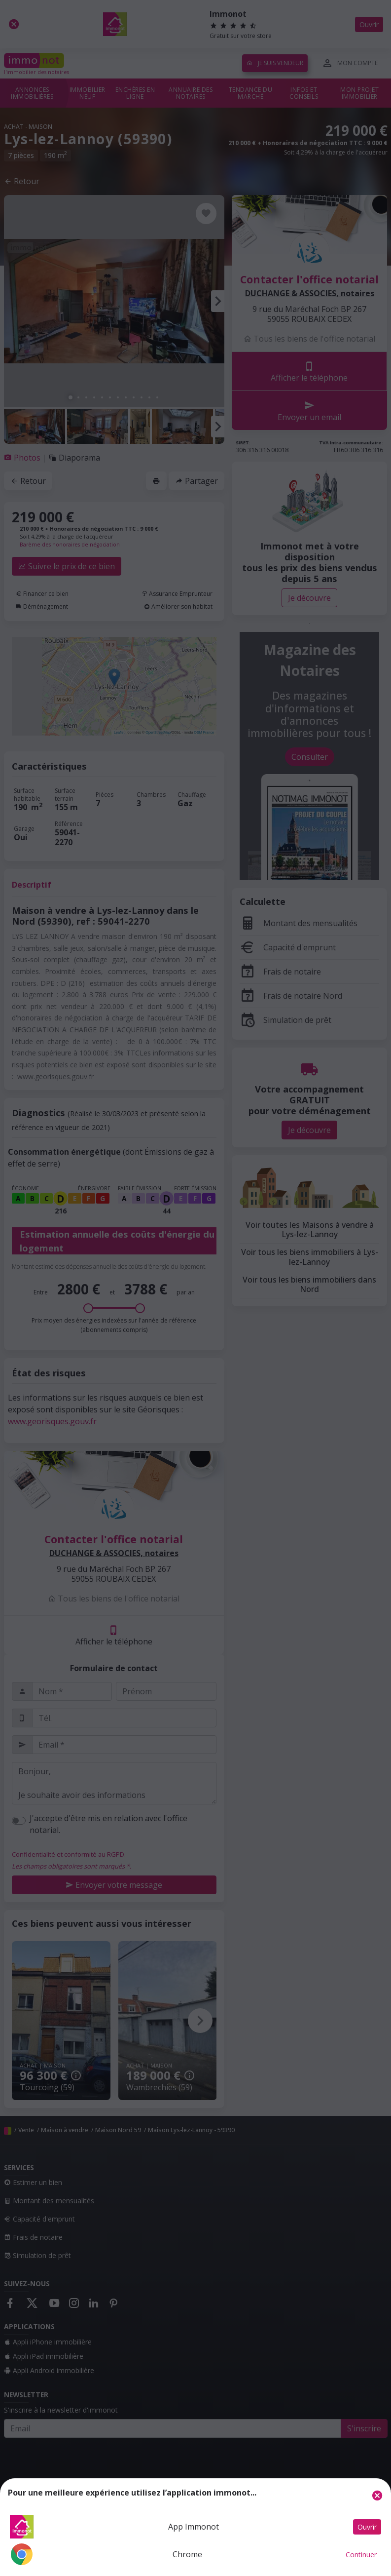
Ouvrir (367, 2527)
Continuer (361, 2554)
